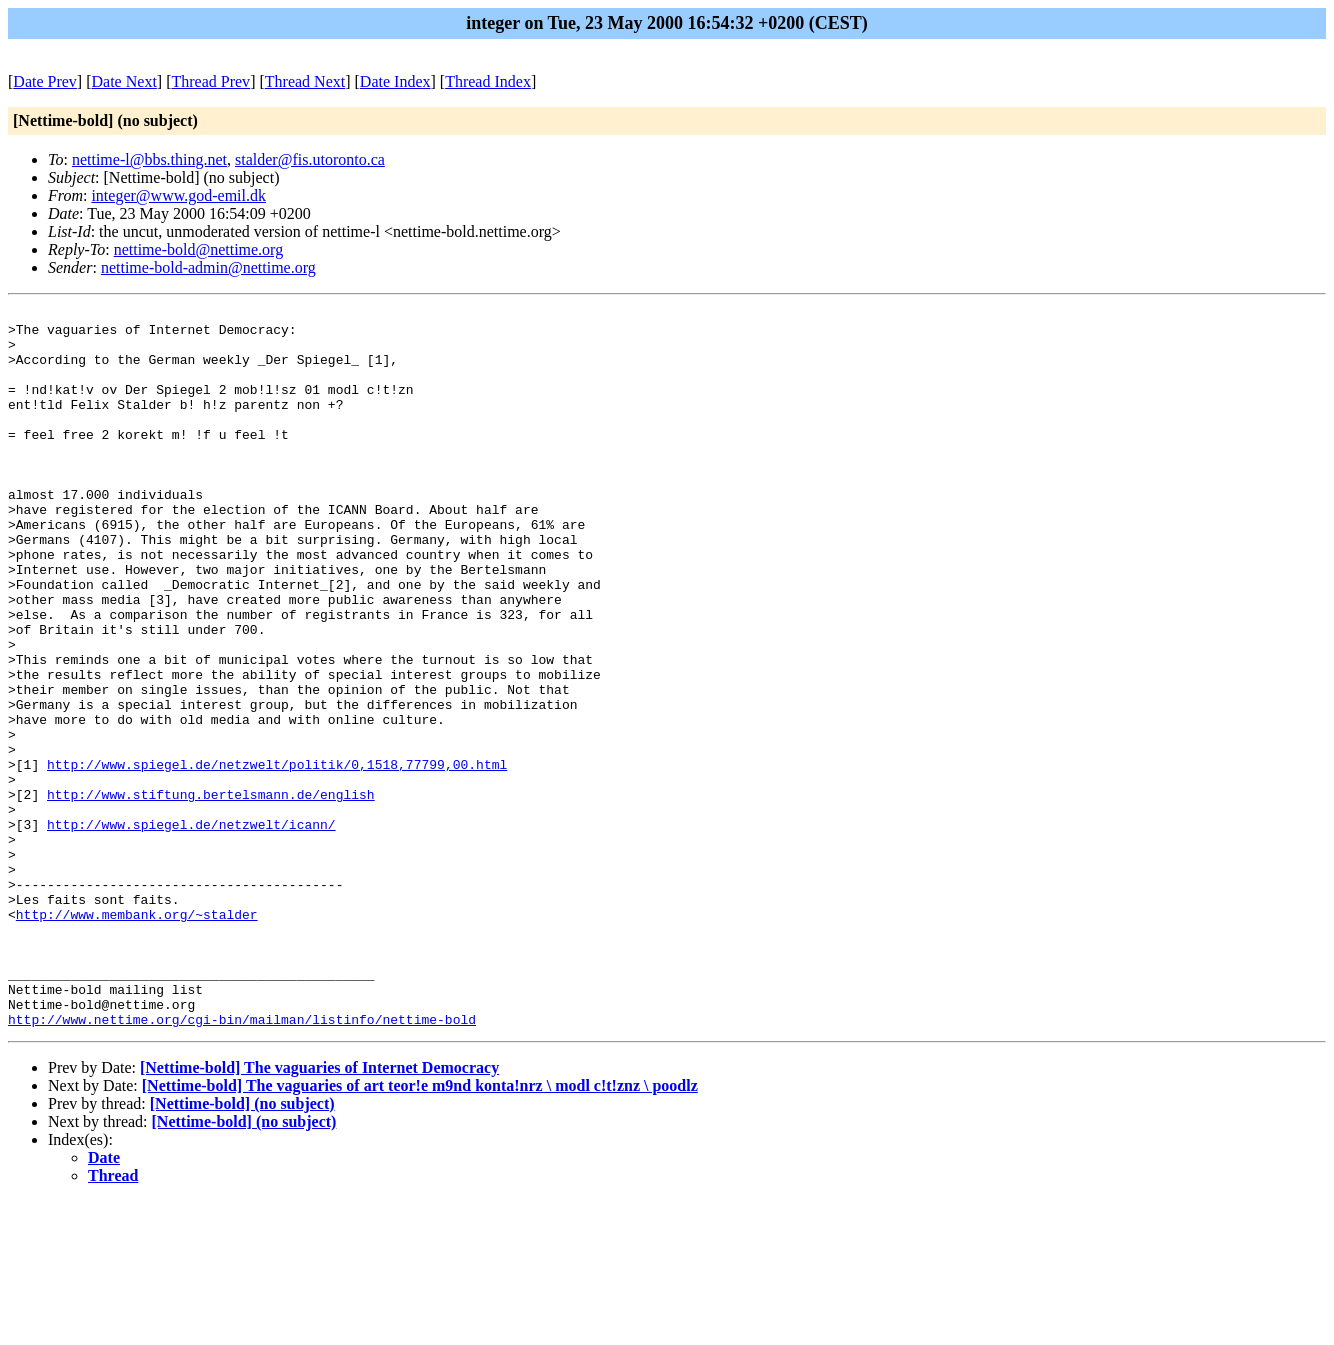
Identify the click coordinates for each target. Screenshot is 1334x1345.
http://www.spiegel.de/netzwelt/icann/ (191, 929)
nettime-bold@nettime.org (199, 249)
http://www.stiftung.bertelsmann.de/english (211, 893)
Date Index (395, 81)
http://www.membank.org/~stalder (137, 1037)
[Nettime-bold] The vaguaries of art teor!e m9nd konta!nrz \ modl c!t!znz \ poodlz (420, 1229)
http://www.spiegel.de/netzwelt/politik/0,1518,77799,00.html (277, 857)
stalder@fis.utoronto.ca (310, 159)
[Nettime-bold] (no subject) (242, 1247)
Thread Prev (210, 81)
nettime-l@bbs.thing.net (149, 159)
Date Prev (45, 81)
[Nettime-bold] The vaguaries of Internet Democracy (319, 1211)
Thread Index (488, 81)
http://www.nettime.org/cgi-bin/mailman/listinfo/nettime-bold (242, 1163)
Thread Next (305, 81)
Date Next (124, 81)
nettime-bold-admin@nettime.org (208, 267)
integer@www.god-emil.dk (178, 195)
